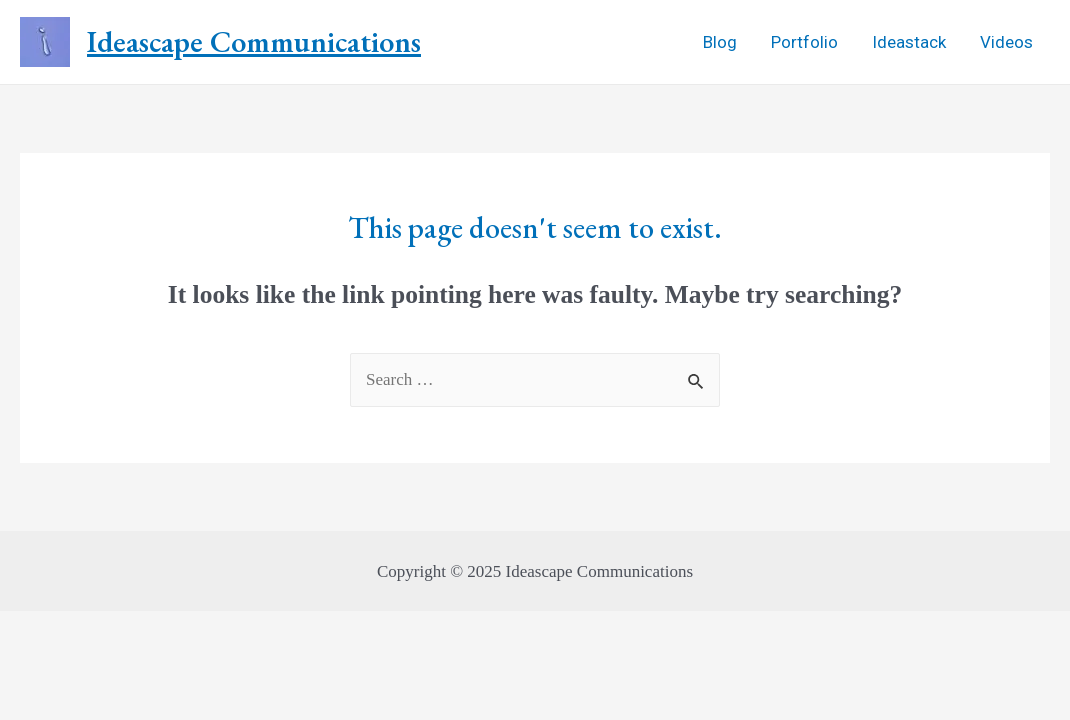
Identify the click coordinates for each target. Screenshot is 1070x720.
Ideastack (909, 42)
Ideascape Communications (254, 41)
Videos (1006, 42)
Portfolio (804, 42)
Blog (720, 42)
